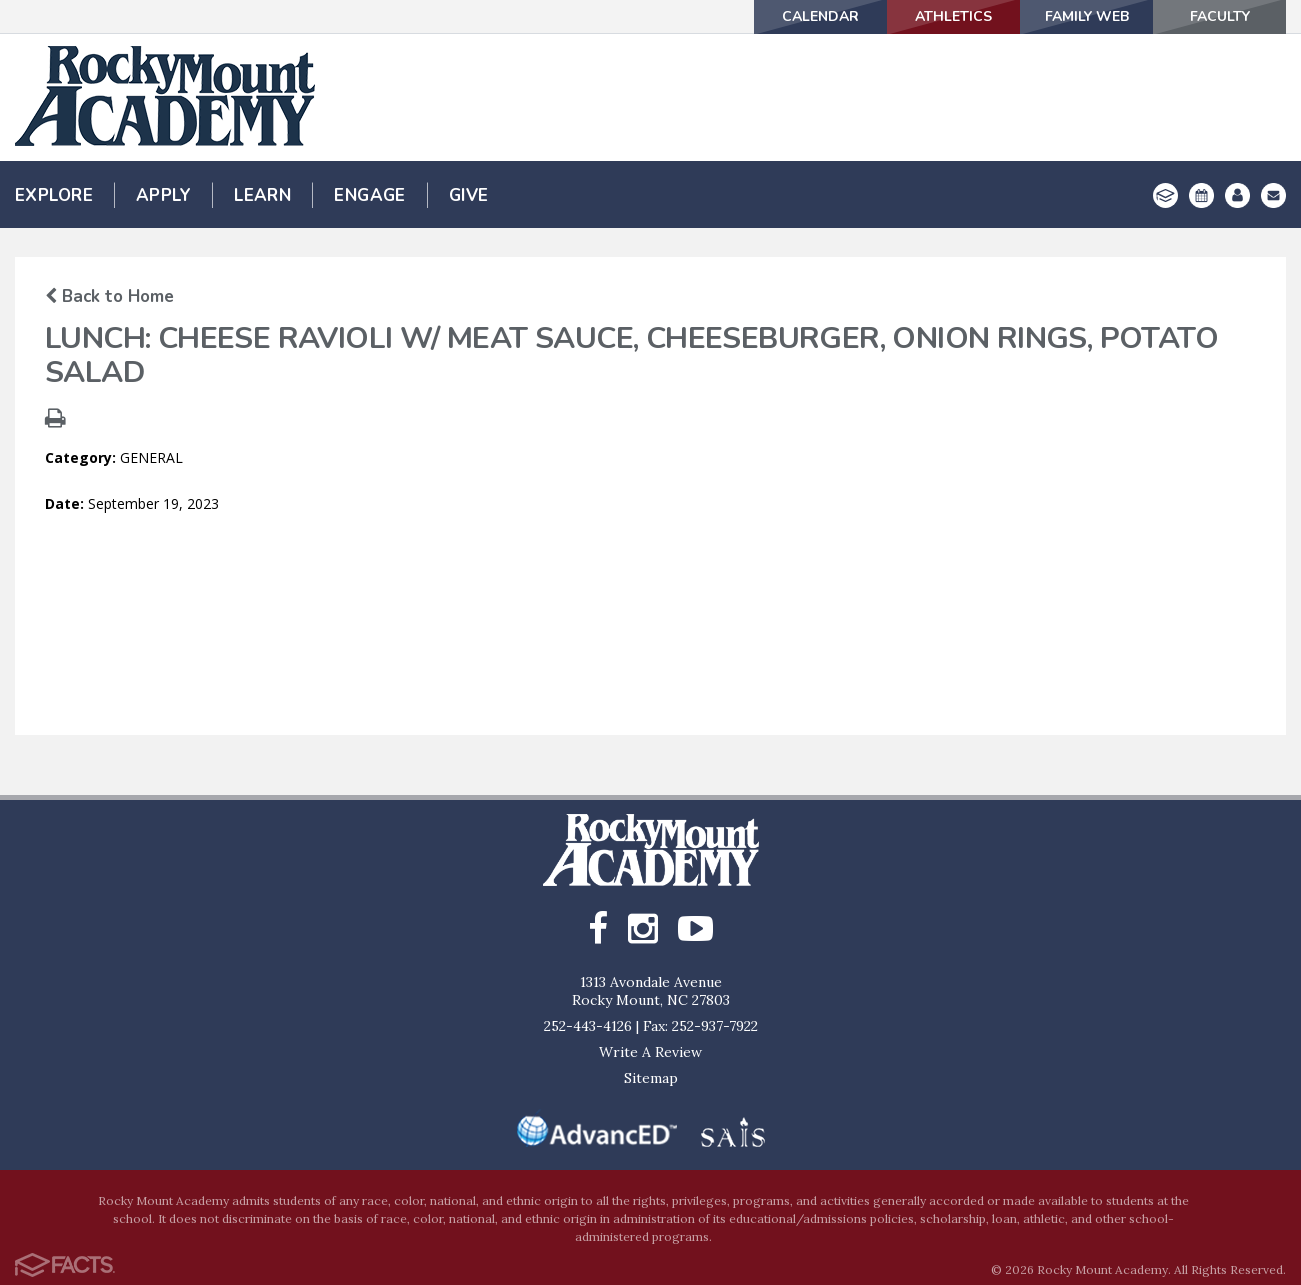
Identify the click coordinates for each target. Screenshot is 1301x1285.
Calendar (820, 16)
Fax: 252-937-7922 (700, 1026)
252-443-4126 (588, 1026)
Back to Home (109, 296)
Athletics (953, 16)
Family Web (1087, 16)
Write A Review (650, 1052)
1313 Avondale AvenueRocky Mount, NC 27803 (651, 991)
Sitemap (651, 1078)
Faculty (1220, 16)
